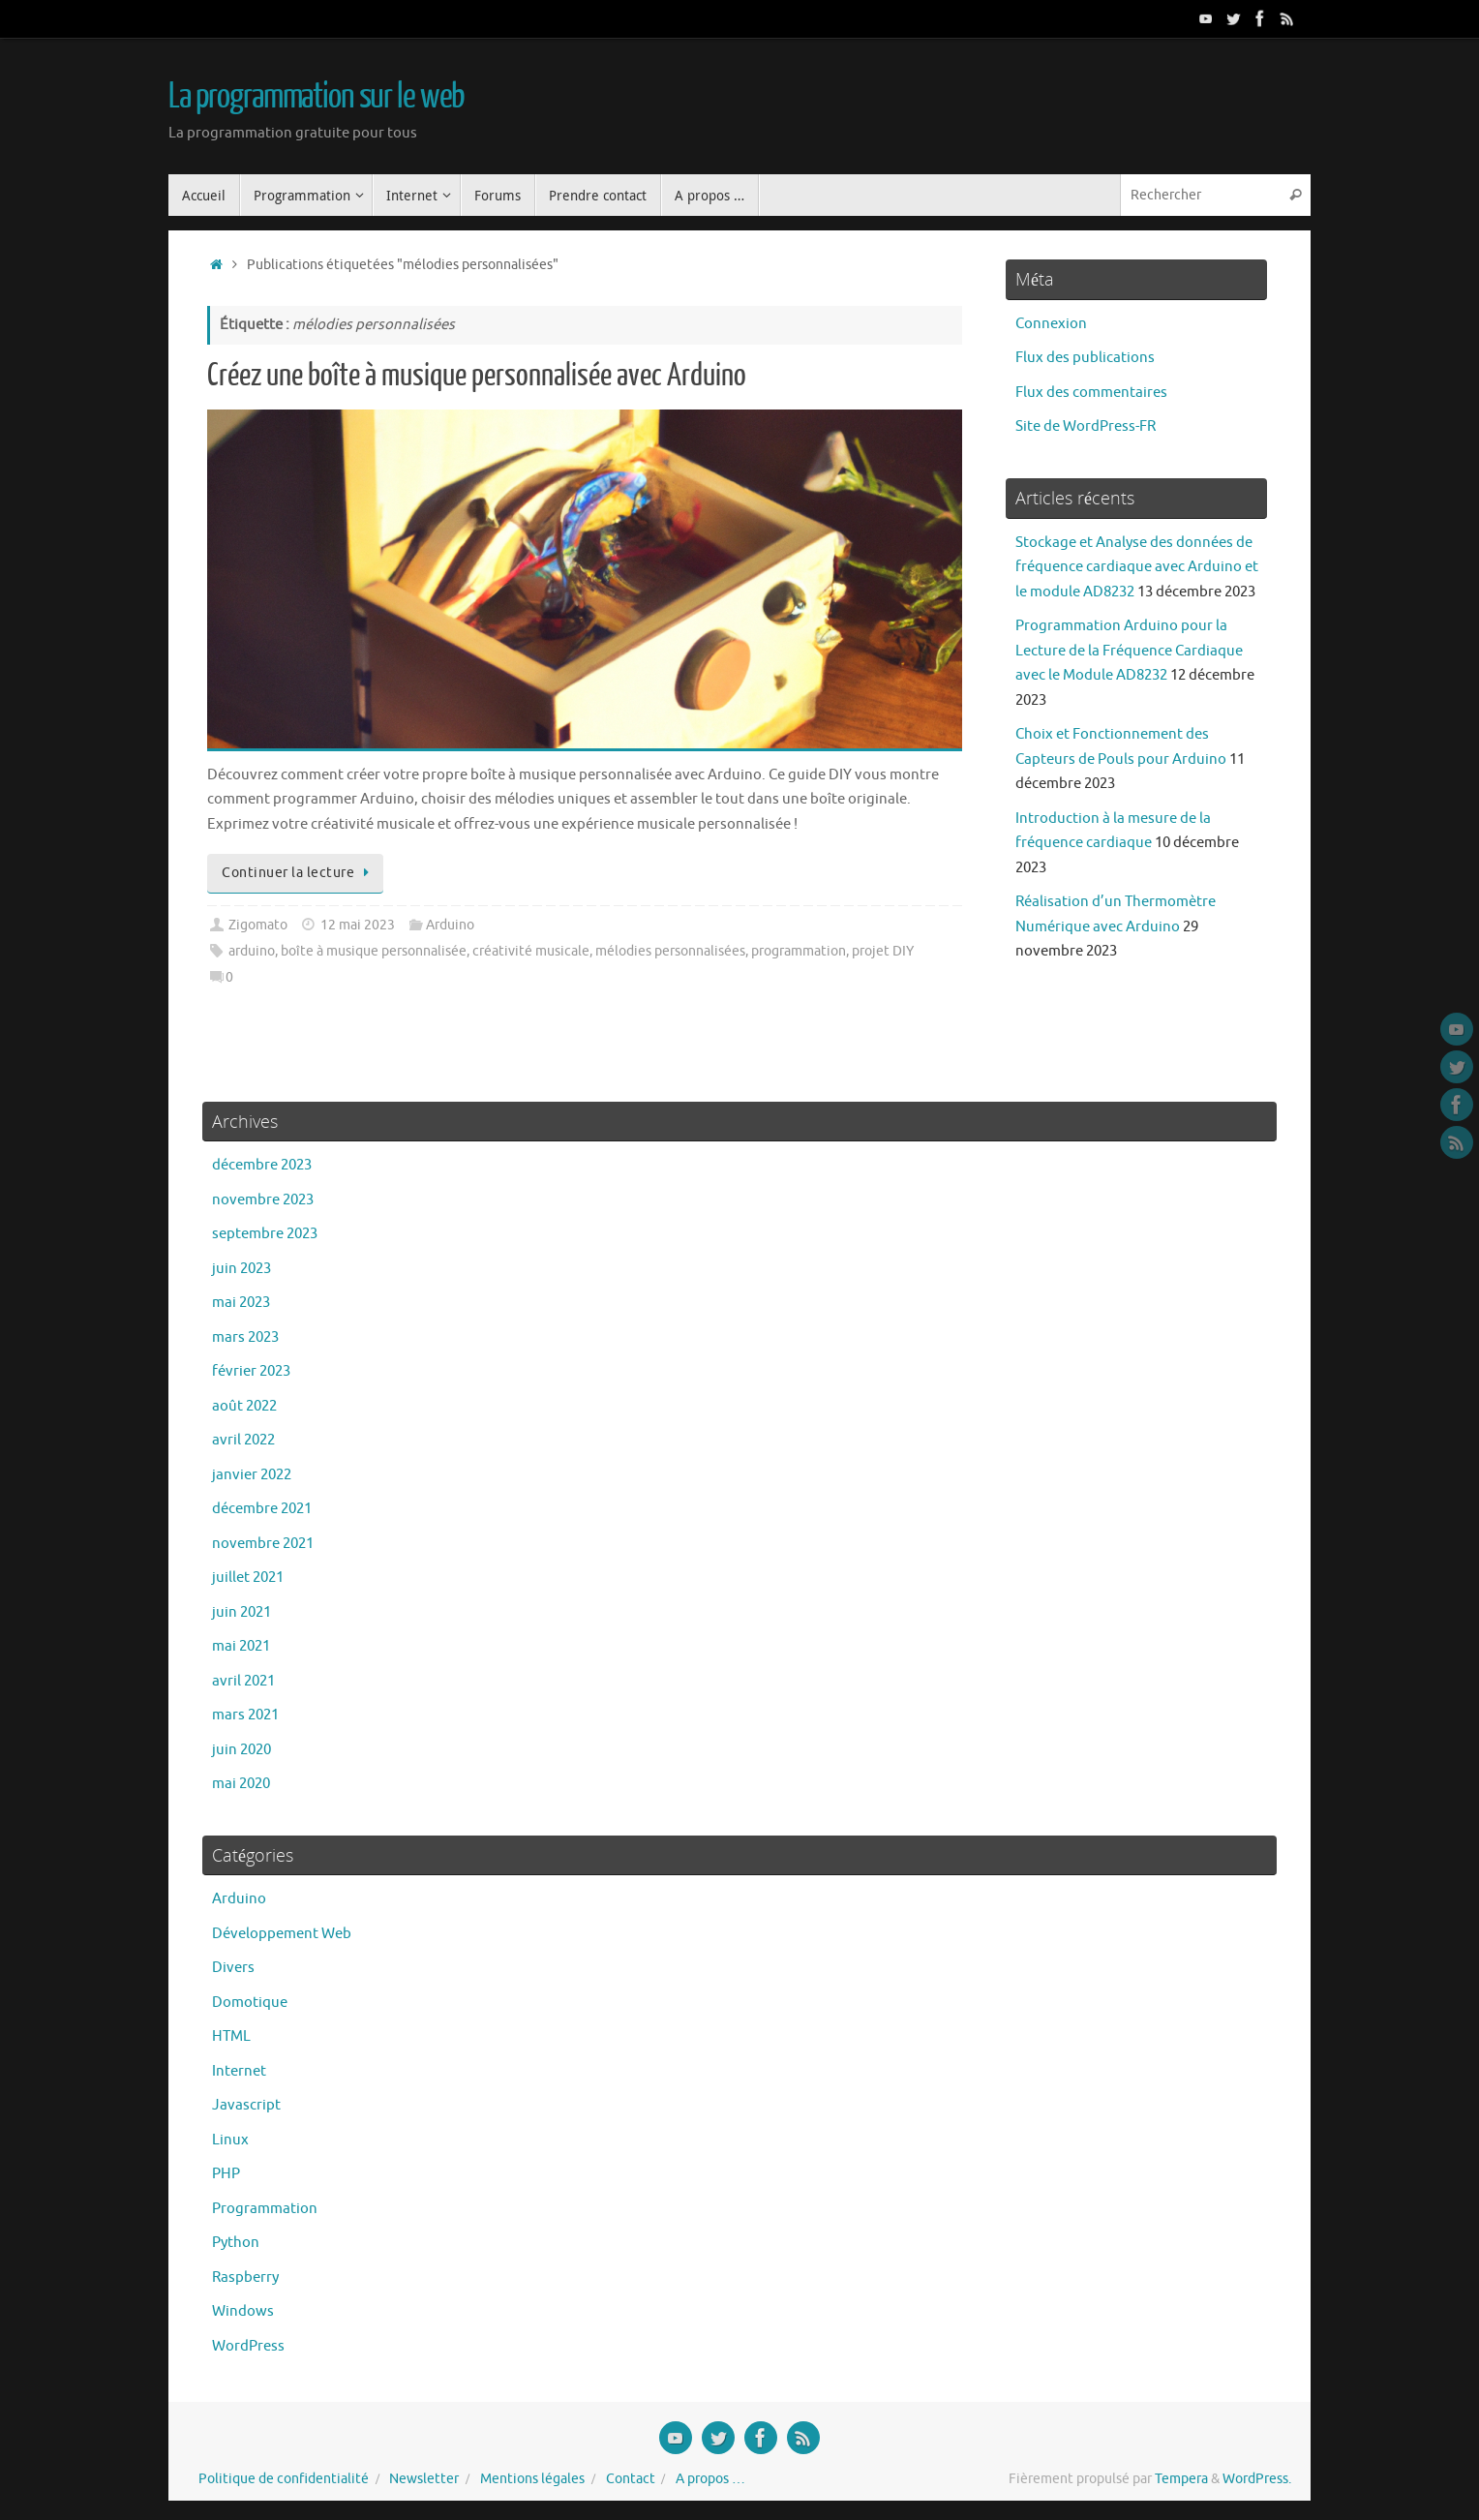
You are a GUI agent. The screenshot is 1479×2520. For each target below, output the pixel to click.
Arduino (450, 925)
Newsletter (424, 2479)
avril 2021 (243, 1681)
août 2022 (244, 1406)
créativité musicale (530, 951)
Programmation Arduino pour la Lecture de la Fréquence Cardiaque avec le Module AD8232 (1129, 650)
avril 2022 (243, 1440)
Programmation (264, 2209)
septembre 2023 (264, 1234)
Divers (233, 1967)
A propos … (710, 2479)
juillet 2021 (248, 1577)
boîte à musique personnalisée (374, 951)
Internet (239, 2071)
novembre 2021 (263, 1543)
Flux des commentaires (1091, 392)
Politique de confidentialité (283, 2479)
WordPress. (1256, 2479)
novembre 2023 (263, 1200)
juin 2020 (241, 1750)
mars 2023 (245, 1337)
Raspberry (245, 2277)
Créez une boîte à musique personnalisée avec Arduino (476, 375)
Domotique (249, 2002)
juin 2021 (241, 1612)
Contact (630, 2479)
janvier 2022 (251, 1475)
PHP (226, 2174)
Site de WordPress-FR (1085, 426)
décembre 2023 (262, 1165)
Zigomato (257, 925)
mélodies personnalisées (670, 951)
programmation (798, 951)
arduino (251, 951)
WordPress (248, 2346)
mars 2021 (245, 1715)
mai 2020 (241, 1784)
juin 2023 (241, 1269)
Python (235, 2242)
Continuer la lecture (299, 873)
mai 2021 (241, 1646)
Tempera (1181, 2479)
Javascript (246, 2105)
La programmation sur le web (316, 96)
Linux (230, 2140)
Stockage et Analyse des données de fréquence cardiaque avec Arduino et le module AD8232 (1136, 567)
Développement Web (281, 1934)
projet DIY (883, 951)
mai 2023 (241, 1302)
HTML (231, 2036)
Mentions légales (532, 2479)
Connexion (1051, 324)
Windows (243, 2311)
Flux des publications (1085, 358)
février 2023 (251, 1371)
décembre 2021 (262, 1509)
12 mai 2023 (357, 925)
